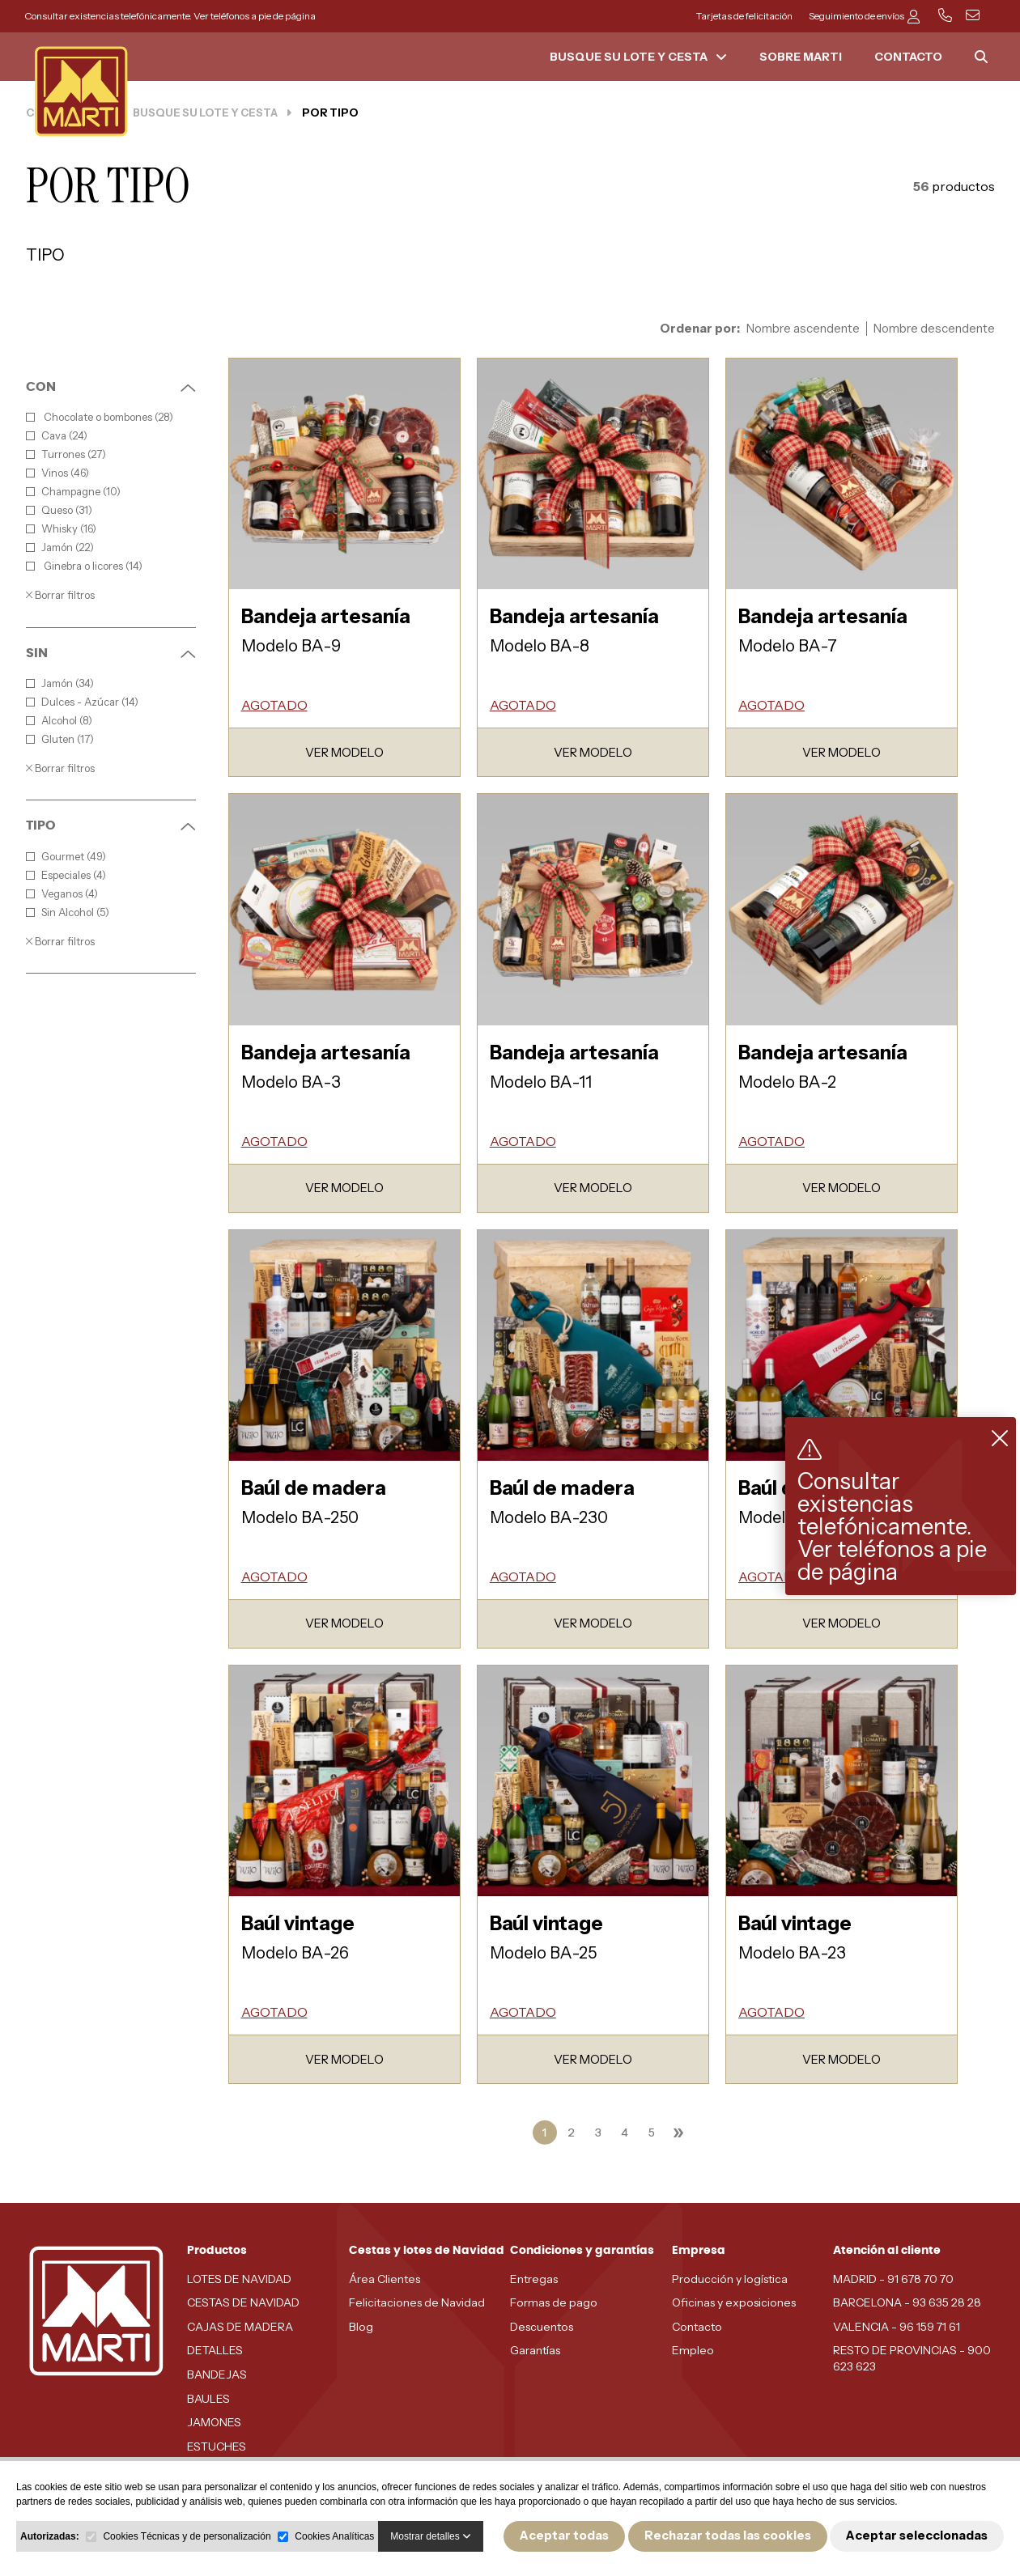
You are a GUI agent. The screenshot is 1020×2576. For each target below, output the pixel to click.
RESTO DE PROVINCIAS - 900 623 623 (912, 2358)
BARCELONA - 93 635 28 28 (907, 2302)
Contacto (697, 2326)
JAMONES (214, 2422)
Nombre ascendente (803, 328)
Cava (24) (56, 436)
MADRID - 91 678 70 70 (893, 2279)
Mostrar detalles (430, 2536)
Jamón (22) (60, 547)
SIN (111, 653)
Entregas (534, 2279)
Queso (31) (59, 510)
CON (111, 387)
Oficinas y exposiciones (734, 2302)
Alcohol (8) (59, 720)
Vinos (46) (57, 473)
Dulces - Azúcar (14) (82, 702)
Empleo (693, 2350)
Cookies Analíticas (334, 2536)
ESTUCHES (216, 2446)
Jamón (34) (60, 683)
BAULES (208, 2398)
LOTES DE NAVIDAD (239, 2279)
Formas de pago (553, 2302)
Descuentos (541, 2326)
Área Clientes (384, 2279)
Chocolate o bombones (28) (99, 417)
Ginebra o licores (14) (84, 566)
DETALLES (215, 2350)
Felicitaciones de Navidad (417, 2302)
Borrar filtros (60, 594)
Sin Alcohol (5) (67, 912)
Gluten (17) (60, 739)
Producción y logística (730, 2279)
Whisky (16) (61, 529)
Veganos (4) (62, 894)
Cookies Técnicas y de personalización (186, 2536)
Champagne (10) (73, 491)
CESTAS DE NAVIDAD (243, 2302)
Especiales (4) (66, 875)
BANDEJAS (217, 2374)
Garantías (535, 2350)
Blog (361, 2326)
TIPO (111, 825)
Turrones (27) (66, 454)
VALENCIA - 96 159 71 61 (896, 2326)
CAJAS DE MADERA (240, 2326)
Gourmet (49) (66, 856)
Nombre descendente (934, 328)
